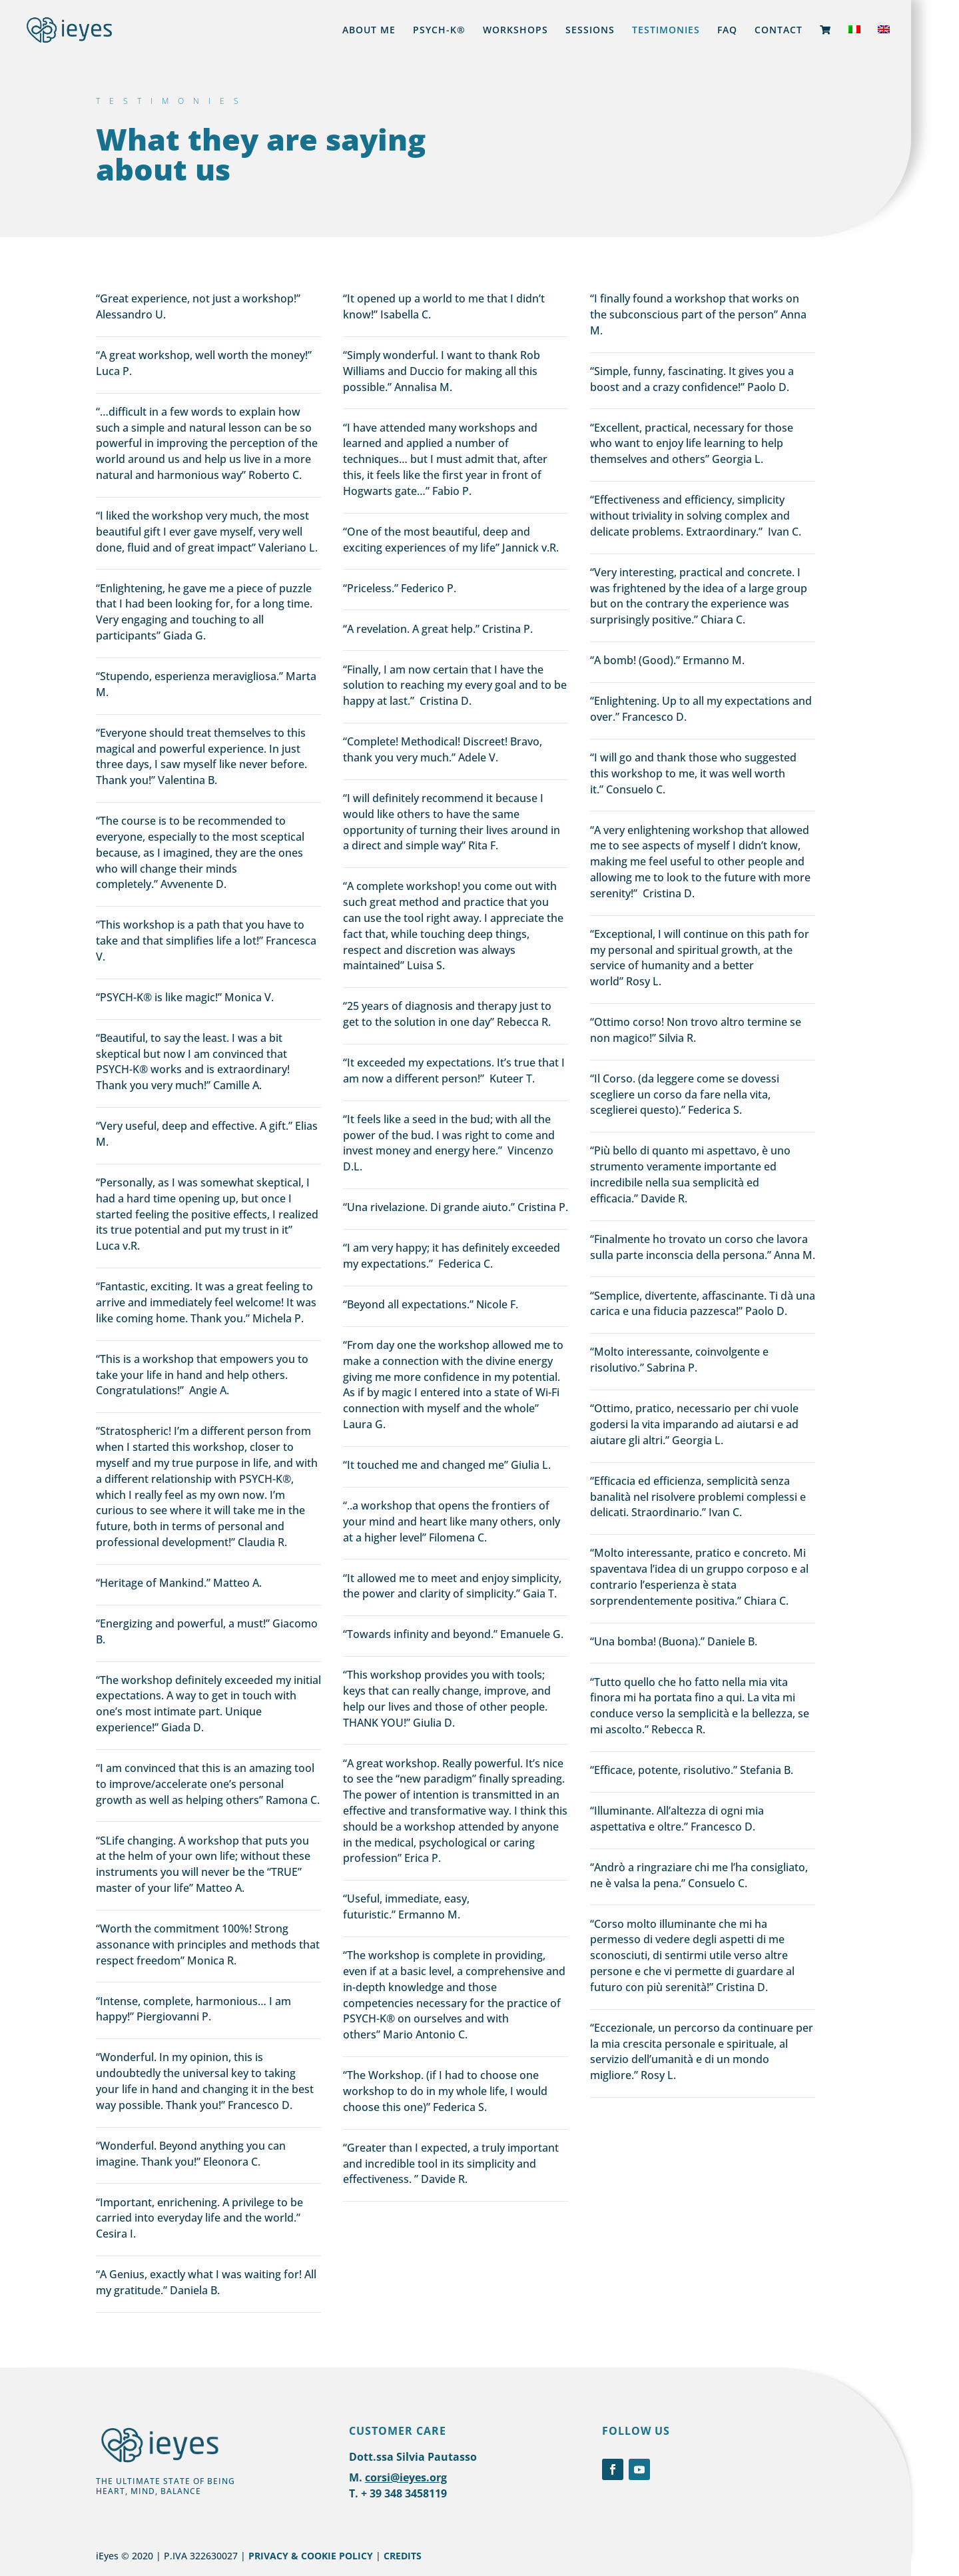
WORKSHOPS (515, 30)
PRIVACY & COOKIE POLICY (310, 2555)
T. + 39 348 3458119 (398, 2493)
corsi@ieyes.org (406, 2477)
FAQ (727, 30)
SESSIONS (590, 30)
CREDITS (403, 2555)
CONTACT (778, 30)
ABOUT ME (369, 30)
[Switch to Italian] (854, 42)
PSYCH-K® (439, 30)
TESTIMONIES (666, 30)
